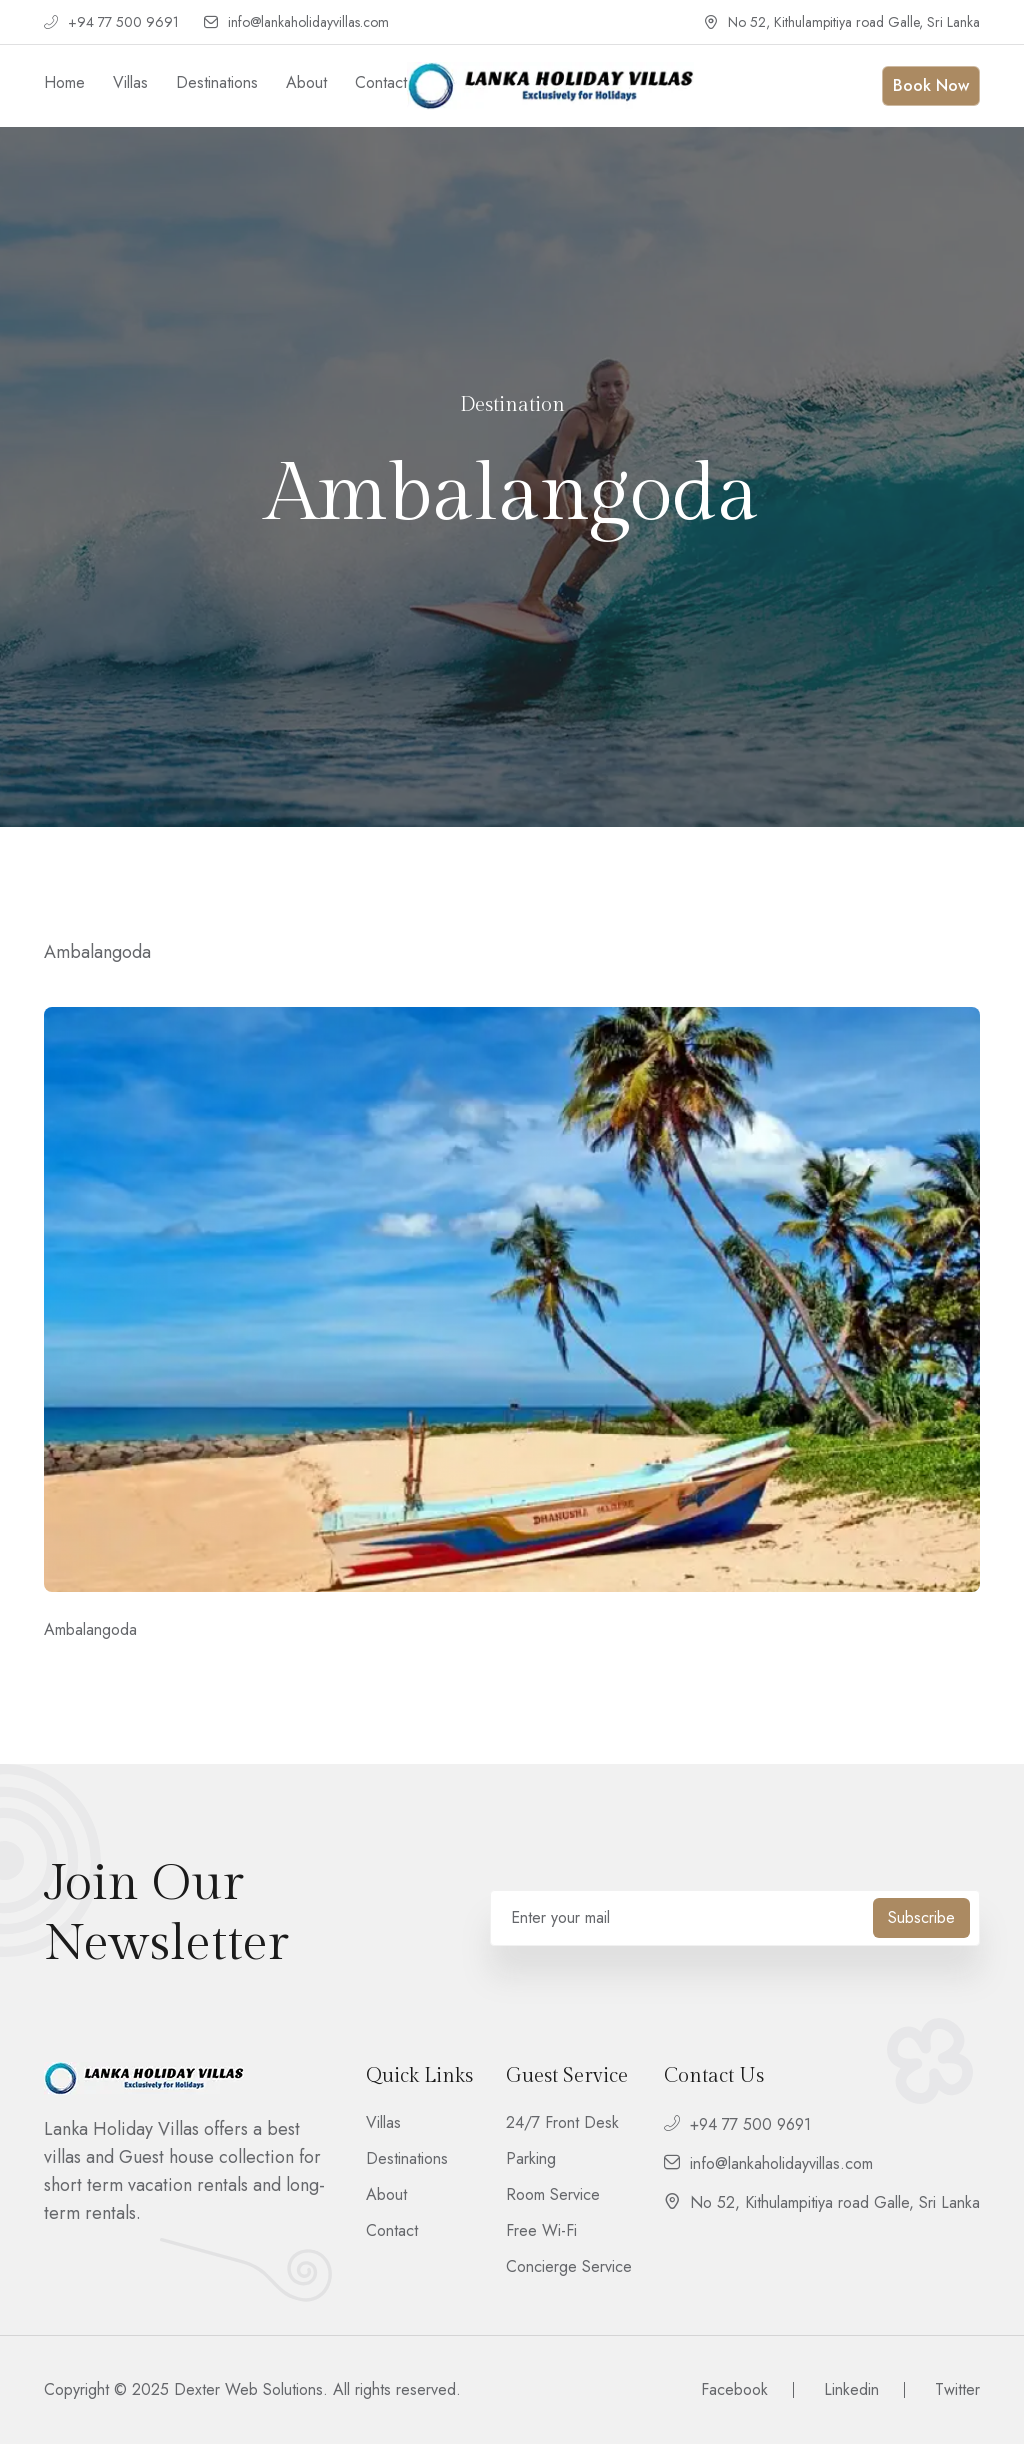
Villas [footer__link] (383, 2123)
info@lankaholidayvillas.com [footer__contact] (768, 2163)
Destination (512, 405)
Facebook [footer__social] (734, 2390)
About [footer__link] (386, 2195)
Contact (381, 82)
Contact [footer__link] (392, 2231)
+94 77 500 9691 (111, 23)
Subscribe (921, 1917)
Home (64, 82)
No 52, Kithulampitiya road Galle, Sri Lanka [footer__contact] (822, 2202)
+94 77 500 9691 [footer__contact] (737, 2124)
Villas (130, 82)
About (306, 82)
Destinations (217, 82)
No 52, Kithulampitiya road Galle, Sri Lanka (842, 23)
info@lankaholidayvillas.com (296, 23)
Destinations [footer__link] (407, 2159)
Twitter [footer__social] (957, 2389)
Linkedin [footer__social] (851, 2390)
